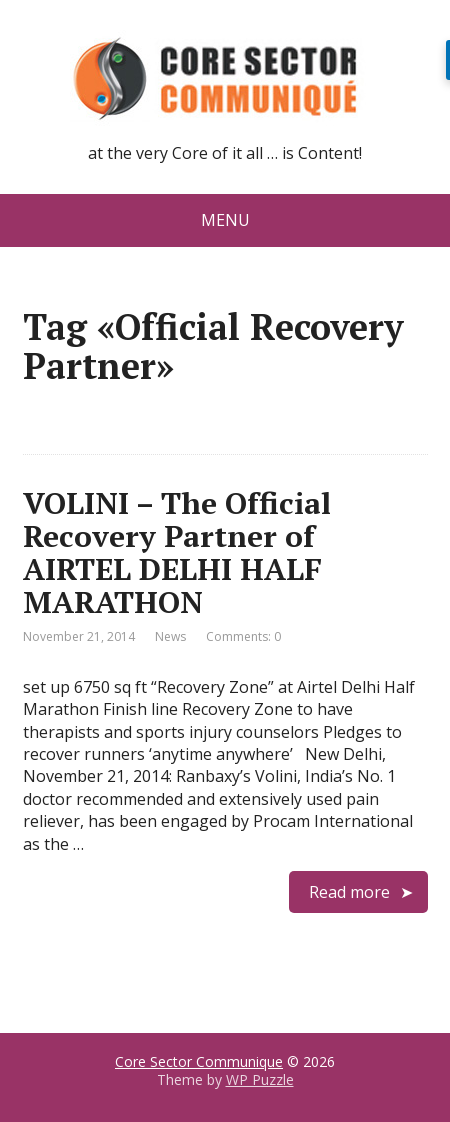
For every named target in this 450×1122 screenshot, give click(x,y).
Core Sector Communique (199, 1061)
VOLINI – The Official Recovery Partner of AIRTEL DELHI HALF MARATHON (177, 552)
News (170, 636)
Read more (349, 892)
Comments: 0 (243, 636)
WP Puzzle (260, 1079)
